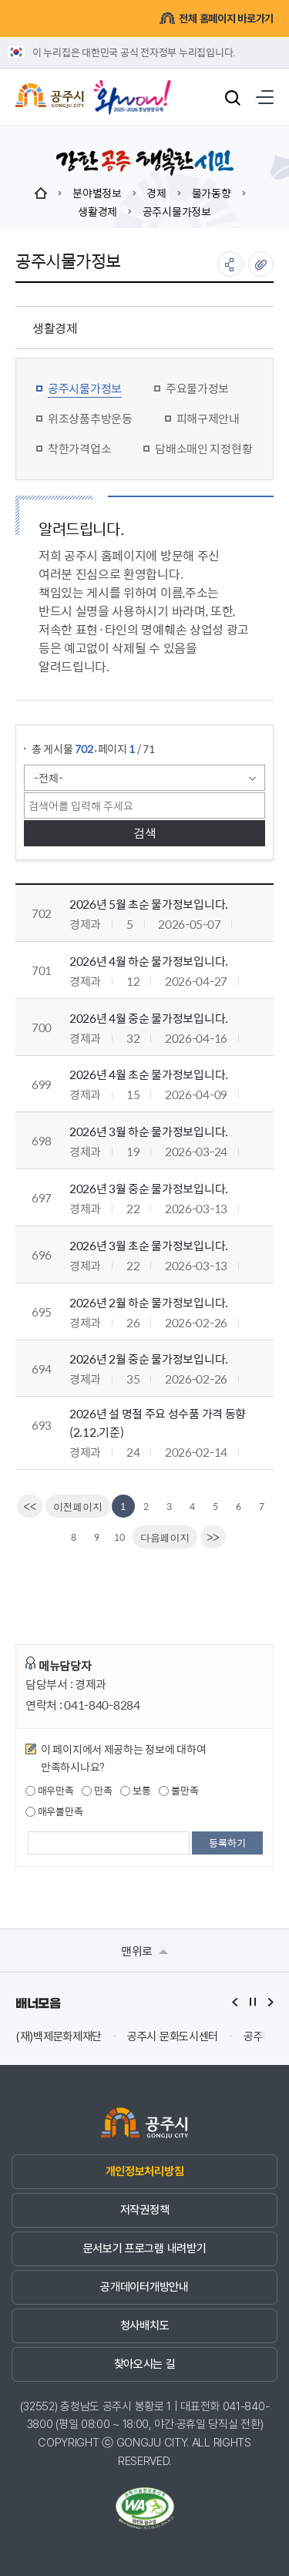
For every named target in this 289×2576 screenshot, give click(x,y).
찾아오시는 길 (145, 2364)
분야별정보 (97, 192)
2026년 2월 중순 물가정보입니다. (148, 1358)
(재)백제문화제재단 (58, 2037)
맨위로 (144, 1950)
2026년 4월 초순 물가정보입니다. (148, 1074)
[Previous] (77, 1506)
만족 (97, 1790)
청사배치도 (144, 2325)
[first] (29, 1506)
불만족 (178, 1790)
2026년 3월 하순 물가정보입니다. (148, 1131)
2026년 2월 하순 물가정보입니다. (148, 1302)
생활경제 (97, 211)
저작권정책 (144, 2210)
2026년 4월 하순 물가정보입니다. (148, 961)
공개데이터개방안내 (144, 2287)
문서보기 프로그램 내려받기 (145, 2248)
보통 (135, 1790)
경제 (156, 192)
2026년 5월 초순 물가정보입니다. (148, 904)
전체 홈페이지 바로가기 (216, 18)
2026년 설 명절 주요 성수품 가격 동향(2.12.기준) (157, 1422)
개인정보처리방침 (144, 2171)
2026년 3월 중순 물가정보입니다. (148, 1188)
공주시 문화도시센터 (172, 2037)
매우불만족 (53, 1811)
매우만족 (49, 1790)
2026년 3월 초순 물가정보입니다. (148, 1245)
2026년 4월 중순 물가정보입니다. (148, 1018)
